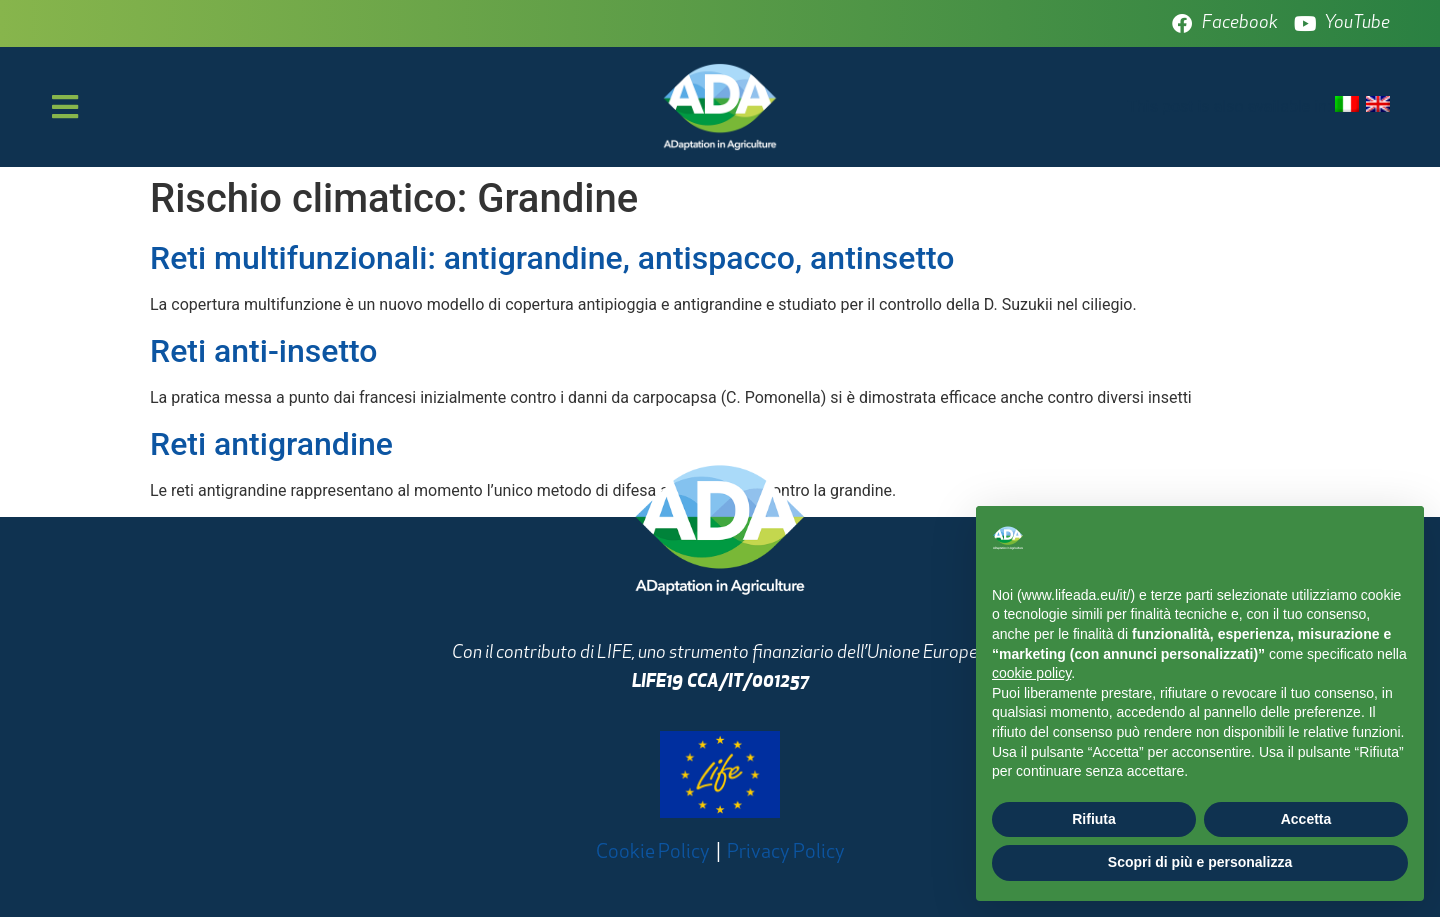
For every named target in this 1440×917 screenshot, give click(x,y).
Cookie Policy (653, 853)
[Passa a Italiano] (1347, 105)
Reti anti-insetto (263, 351)
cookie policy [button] (1031, 673)
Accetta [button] (1306, 819)
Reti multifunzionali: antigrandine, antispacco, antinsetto (552, 258)
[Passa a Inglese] (1378, 105)
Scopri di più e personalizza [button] (1200, 862)
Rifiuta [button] (1094, 819)
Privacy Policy (786, 853)
